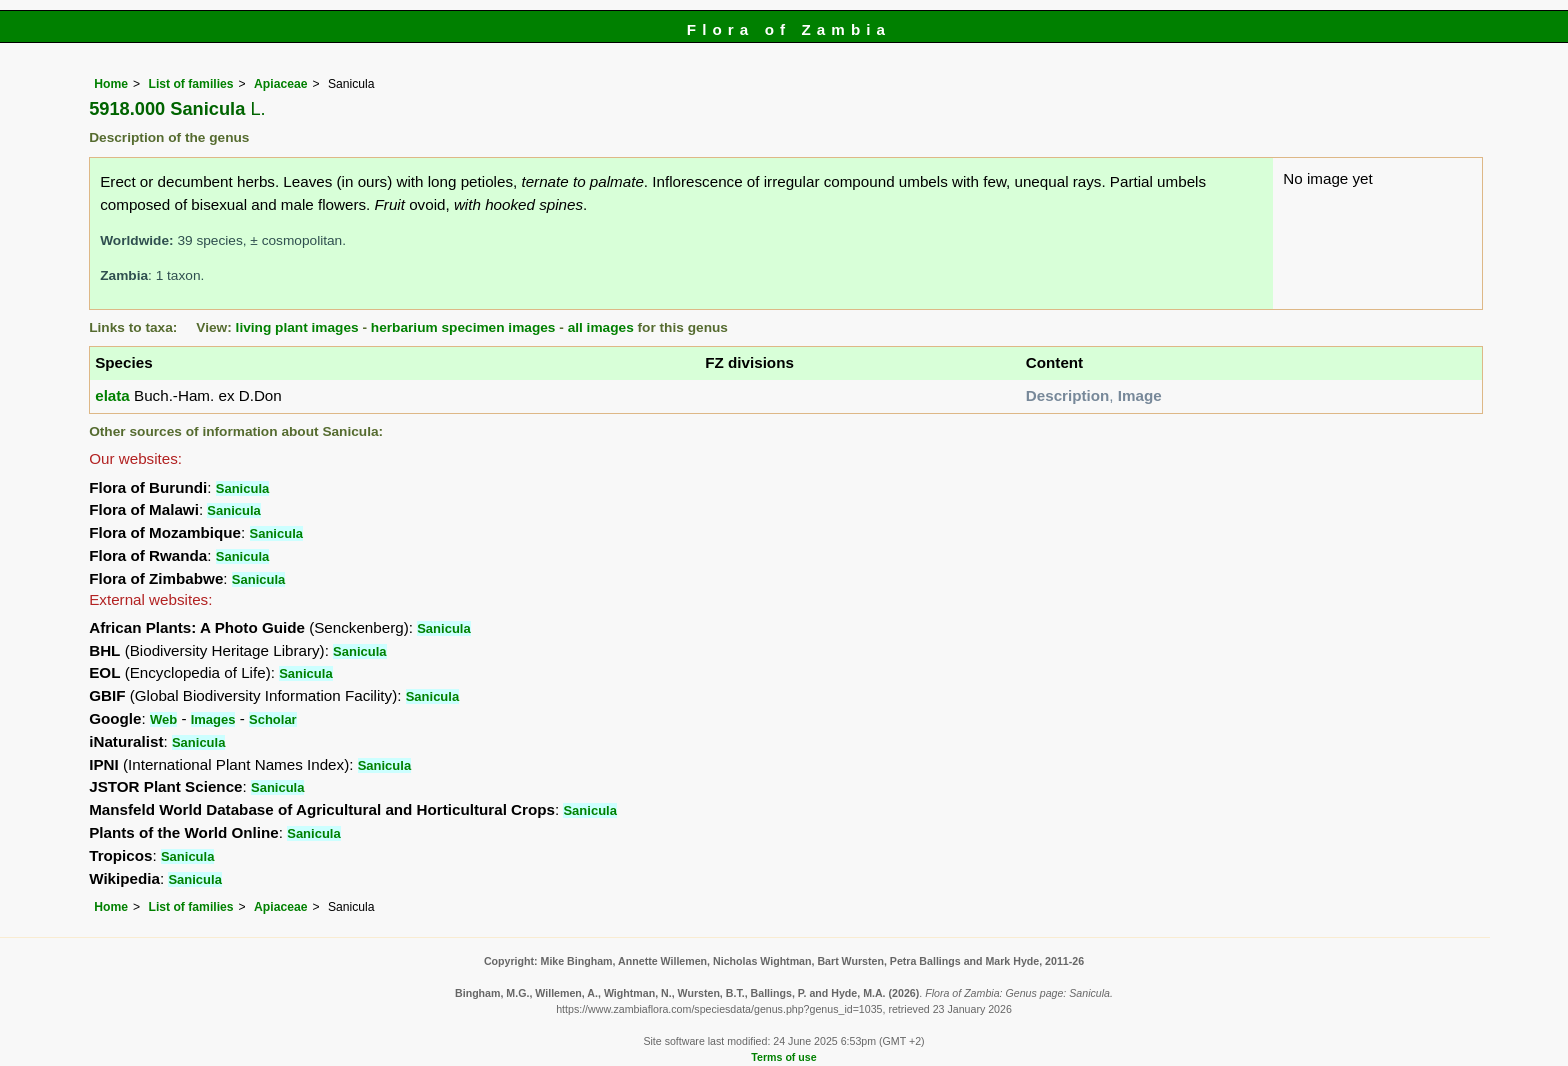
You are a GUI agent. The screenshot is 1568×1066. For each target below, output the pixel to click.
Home (111, 84)
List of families (190, 84)
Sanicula (242, 488)
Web (163, 719)
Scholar (273, 719)
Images (213, 719)
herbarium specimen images (463, 327)
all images (601, 327)
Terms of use (783, 1057)
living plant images (297, 327)
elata (112, 395)
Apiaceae (280, 84)
